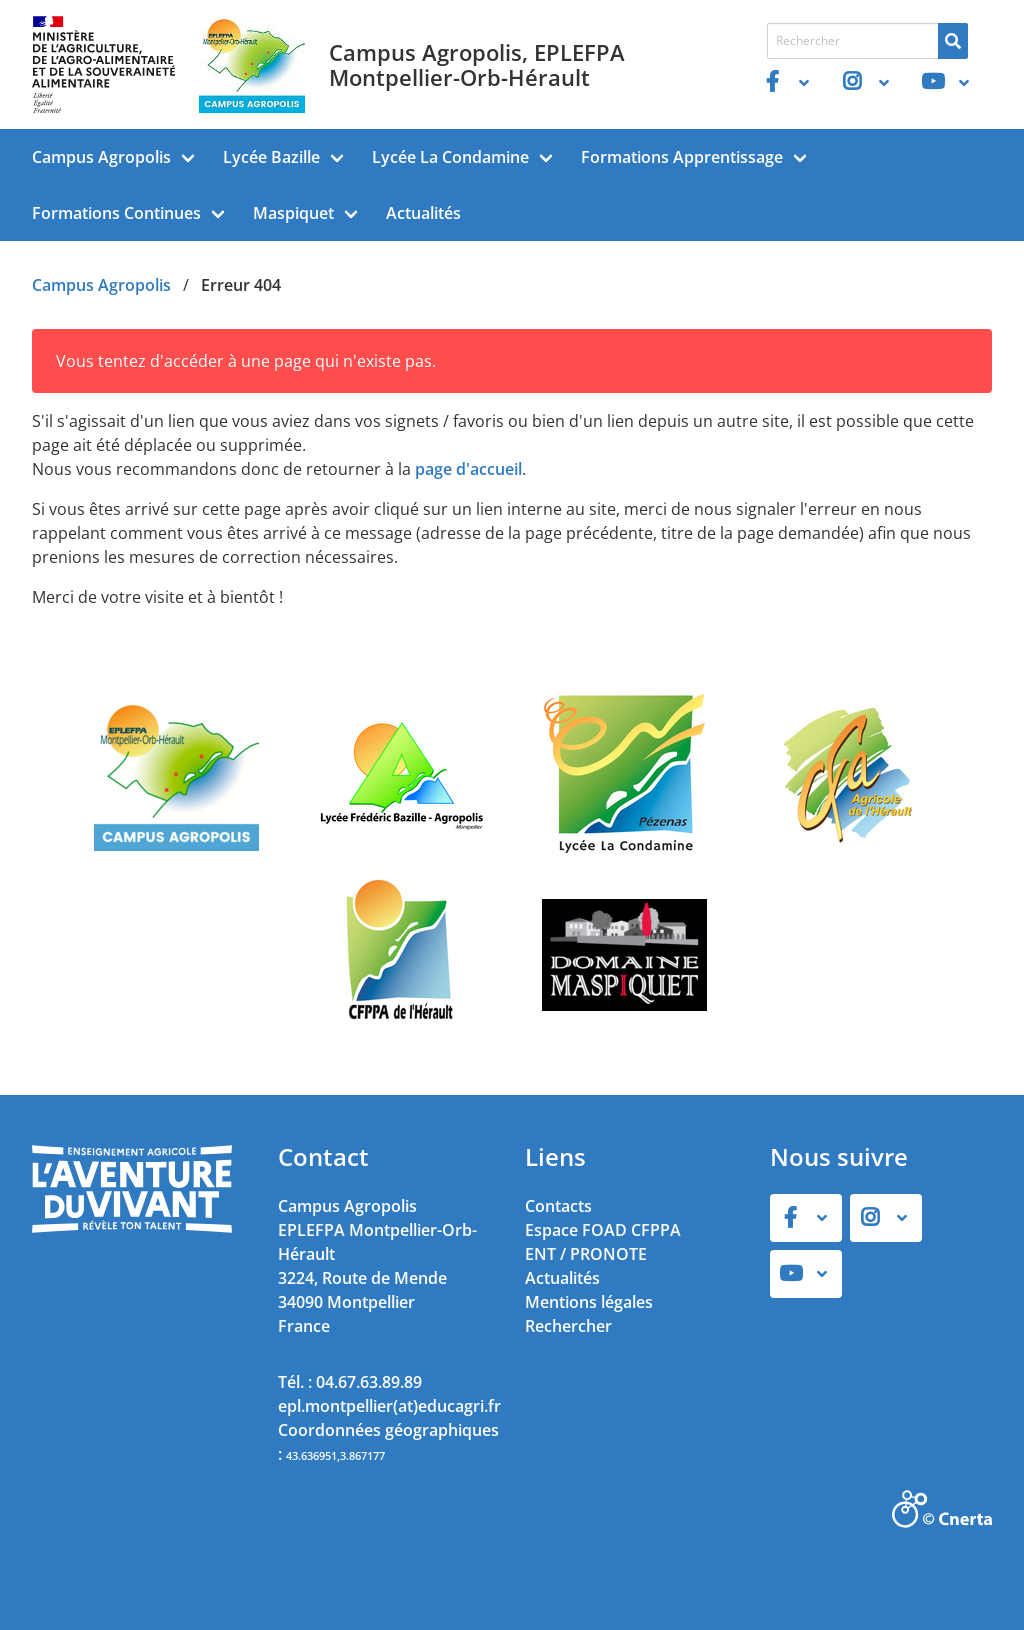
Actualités (423, 213)
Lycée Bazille (271, 157)
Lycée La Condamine (450, 157)
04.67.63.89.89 (369, 1382)
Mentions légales (589, 1302)
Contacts (558, 1206)
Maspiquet (293, 213)
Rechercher (568, 1326)
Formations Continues (116, 213)
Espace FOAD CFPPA (603, 1230)
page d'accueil (468, 469)
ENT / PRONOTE (586, 1254)
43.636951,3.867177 (335, 1455)
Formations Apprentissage (682, 157)
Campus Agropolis (101, 157)
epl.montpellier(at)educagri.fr (389, 1406)
